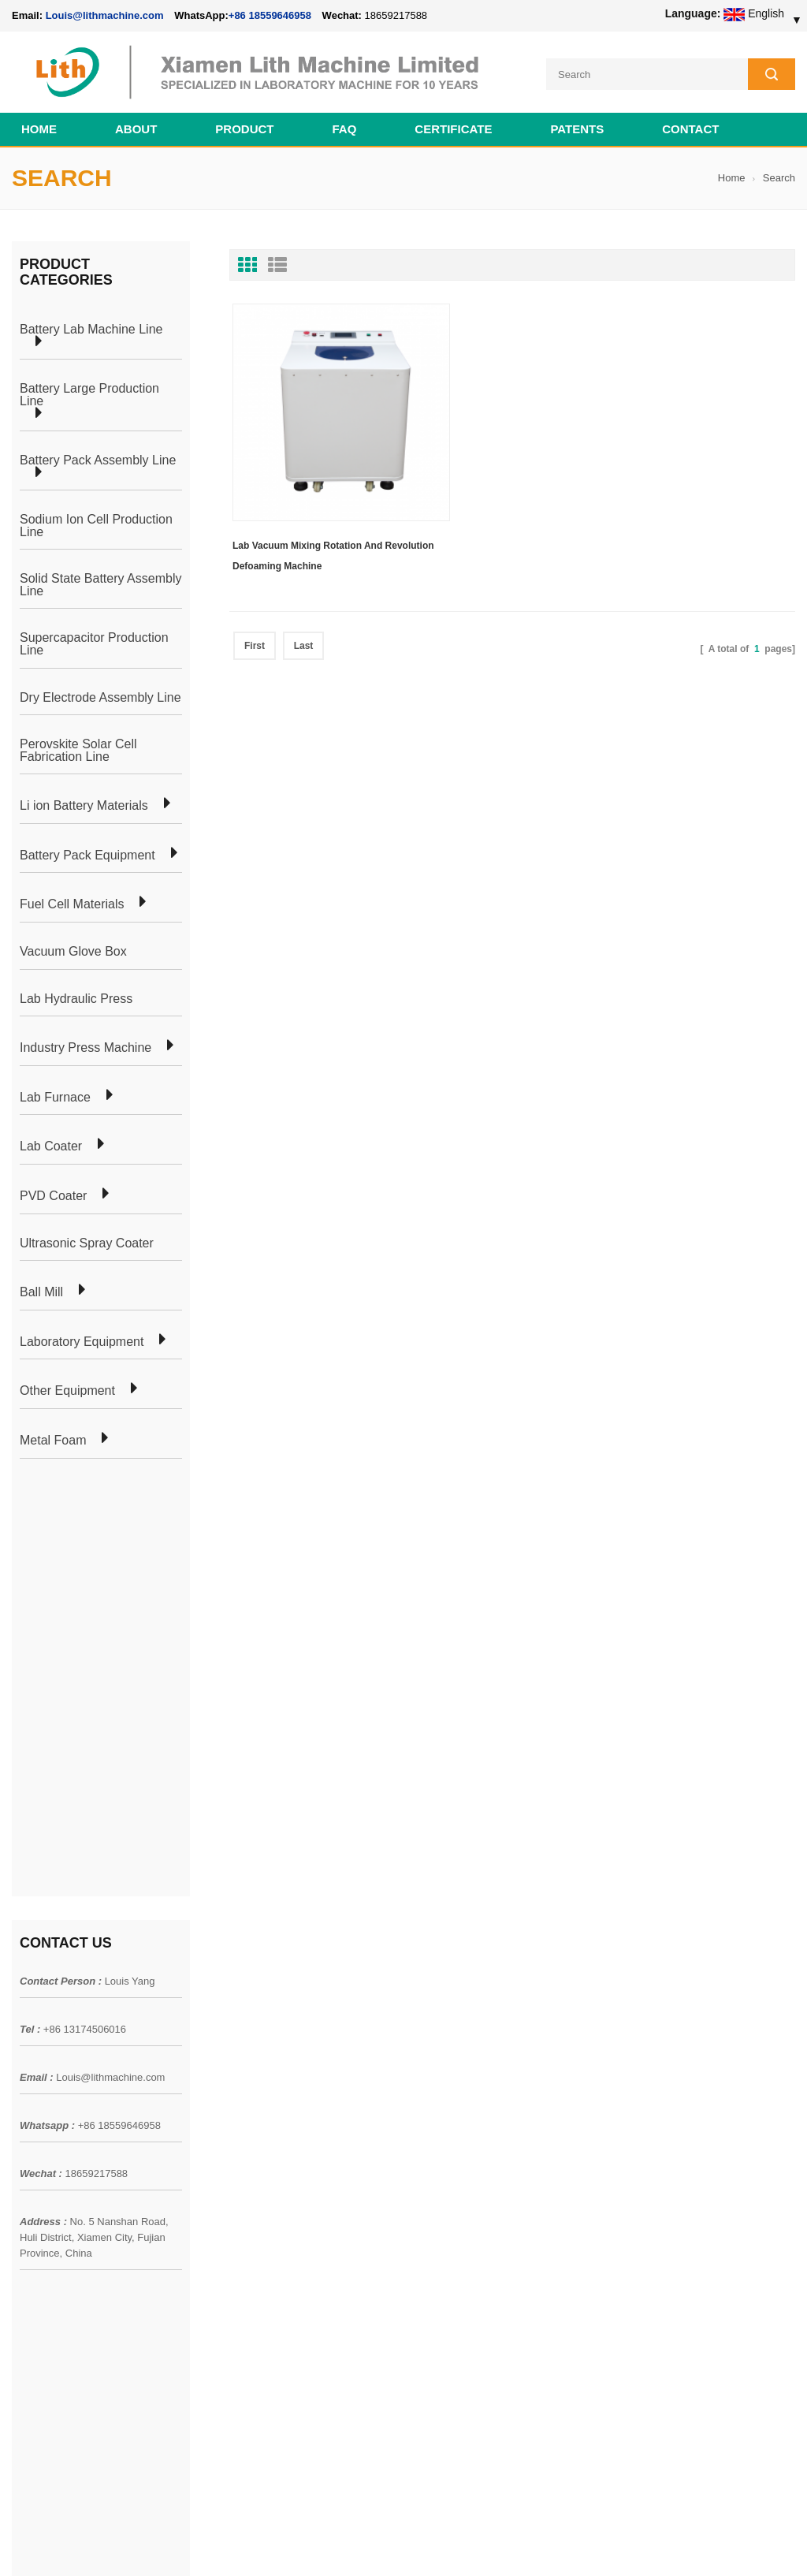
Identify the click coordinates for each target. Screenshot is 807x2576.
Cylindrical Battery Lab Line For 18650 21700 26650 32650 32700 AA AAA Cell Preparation (485, 2191)
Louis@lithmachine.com (110, 1647)
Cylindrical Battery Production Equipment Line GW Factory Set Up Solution (475, 2317)
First (254, 593)
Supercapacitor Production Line (94, 642)
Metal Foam (53, 1439)
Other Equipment (67, 1390)
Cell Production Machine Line (547, 2543)
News (25, 2076)
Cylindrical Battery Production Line (253, 2133)
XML (23, 2161)
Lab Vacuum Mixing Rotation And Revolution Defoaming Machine (307, 504)
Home (39, 127)
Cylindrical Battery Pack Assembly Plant (266, 2019)
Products (33, 2047)
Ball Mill (41, 1290)
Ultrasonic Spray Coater (87, 1242)
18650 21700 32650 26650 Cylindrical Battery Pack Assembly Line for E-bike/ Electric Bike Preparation (483, 2036)
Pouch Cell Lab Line (218, 2076)
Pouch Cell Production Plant (237, 2047)
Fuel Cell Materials (72, 903)
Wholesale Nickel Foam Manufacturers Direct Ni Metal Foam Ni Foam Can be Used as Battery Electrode (482, 2380)
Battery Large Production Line (89, 393)
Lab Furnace (55, 1096)
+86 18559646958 (270, 15)
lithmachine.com (363, 2526)
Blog (23, 2104)
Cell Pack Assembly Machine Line (403, 2543)
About (136, 127)
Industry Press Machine (85, 1046)
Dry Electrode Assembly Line (100, 696)
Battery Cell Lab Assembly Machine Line (705, 2543)
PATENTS (577, 127)
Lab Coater (51, 1145)
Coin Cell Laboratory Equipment (247, 2104)
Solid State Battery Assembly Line (100, 583)
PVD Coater (53, 1194)
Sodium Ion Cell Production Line (96, 524)
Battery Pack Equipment (87, 854)
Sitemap (32, 2133)
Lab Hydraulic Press (76, 997)
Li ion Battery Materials (84, 804)
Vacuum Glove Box (73, 950)
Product (244, 127)
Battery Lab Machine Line (91, 328)
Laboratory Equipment (81, 1340)
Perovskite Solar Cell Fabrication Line (78, 748)
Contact (690, 127)
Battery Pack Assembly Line (98, 459)
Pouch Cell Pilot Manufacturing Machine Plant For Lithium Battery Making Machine (485, 2254)
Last (304, 593)
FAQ (345, 127)
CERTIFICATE (453, 127)
